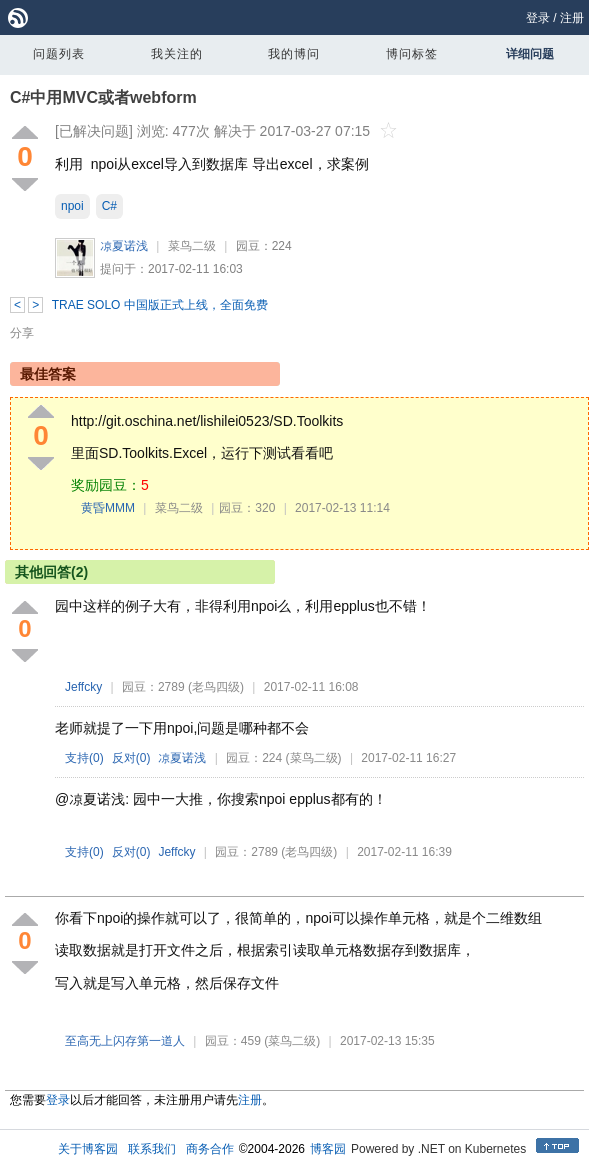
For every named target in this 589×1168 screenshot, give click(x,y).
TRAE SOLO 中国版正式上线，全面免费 (160, 305)
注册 (572, 18)
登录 (538, 18)
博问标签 (412, 54)
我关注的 (177, 54)
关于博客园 (88, 1149)
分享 (22, 333)
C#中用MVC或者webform (103, 97)
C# (109, 206)
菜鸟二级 (192, 246)
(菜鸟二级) (314, 758)
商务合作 (210, 1149)
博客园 (328, 1149)
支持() (84, 758)
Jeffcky (83, 687)
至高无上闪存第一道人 (125, 1041)
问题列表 (59, 54)
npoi (72, 206)
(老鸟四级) (216, 687)
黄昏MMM (108, 508)
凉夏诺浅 (124, 246)
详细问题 (530, 54)
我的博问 (294, 54)
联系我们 (152, 1149)
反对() (131, 758)
